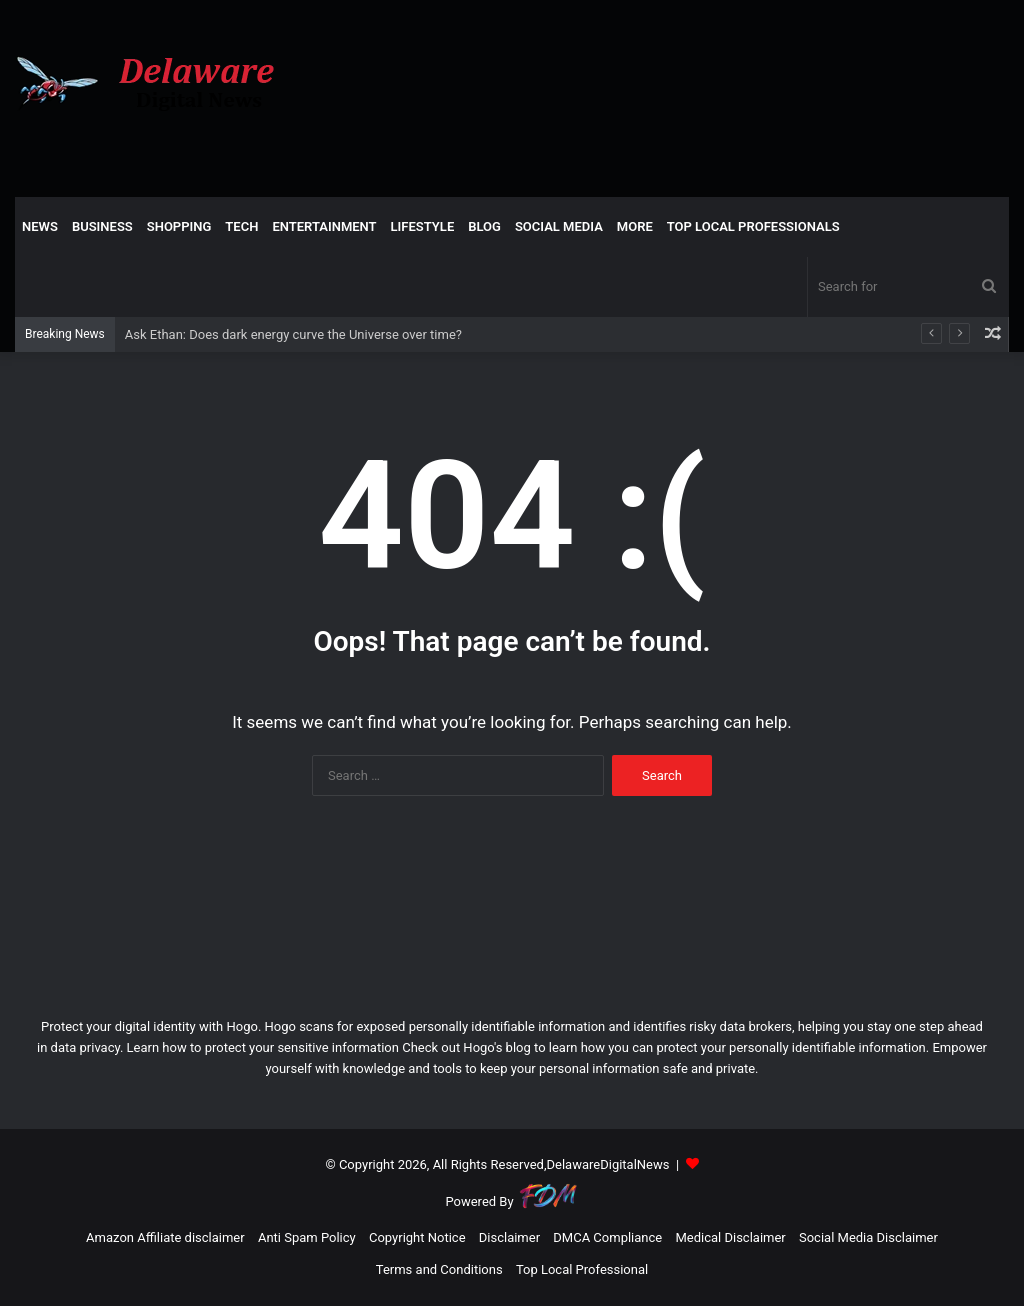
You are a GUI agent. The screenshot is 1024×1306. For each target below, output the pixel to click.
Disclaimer (509, 1237)
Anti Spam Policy (307, 1237)
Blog (484, 226)
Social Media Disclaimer (868, 1237)
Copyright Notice (417, 1237)
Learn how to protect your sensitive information (263, 1047)
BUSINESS (102, 226)
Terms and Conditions (439, 1269)
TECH (241, 226)
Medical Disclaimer (730, 1237)
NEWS (40, 226)
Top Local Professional (582, 1269)
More (635, 226)
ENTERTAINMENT (324, 226)
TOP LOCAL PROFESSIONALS (753, 226)
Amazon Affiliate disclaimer (165, 1237)
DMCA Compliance (607, 1237)
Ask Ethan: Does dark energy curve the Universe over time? (293, 334)
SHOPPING (179, 226)
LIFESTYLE (423, 226)
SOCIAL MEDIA (559, 226)
